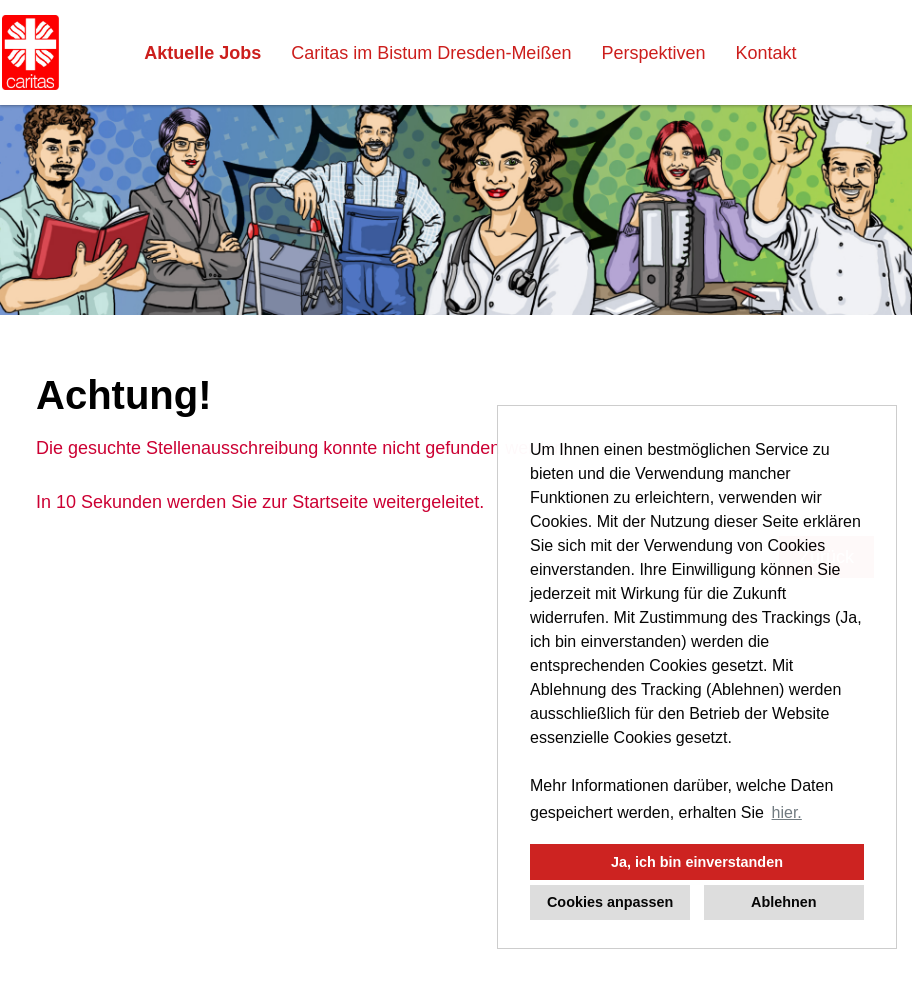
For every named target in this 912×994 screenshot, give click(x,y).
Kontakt (765, 53)
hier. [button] (787, 812)
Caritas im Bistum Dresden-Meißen (431, 53)
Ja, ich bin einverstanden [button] (697, 862)
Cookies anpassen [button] (610, 902)
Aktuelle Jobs (202, 53)
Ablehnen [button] (784, 902)
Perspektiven (653, 53)
